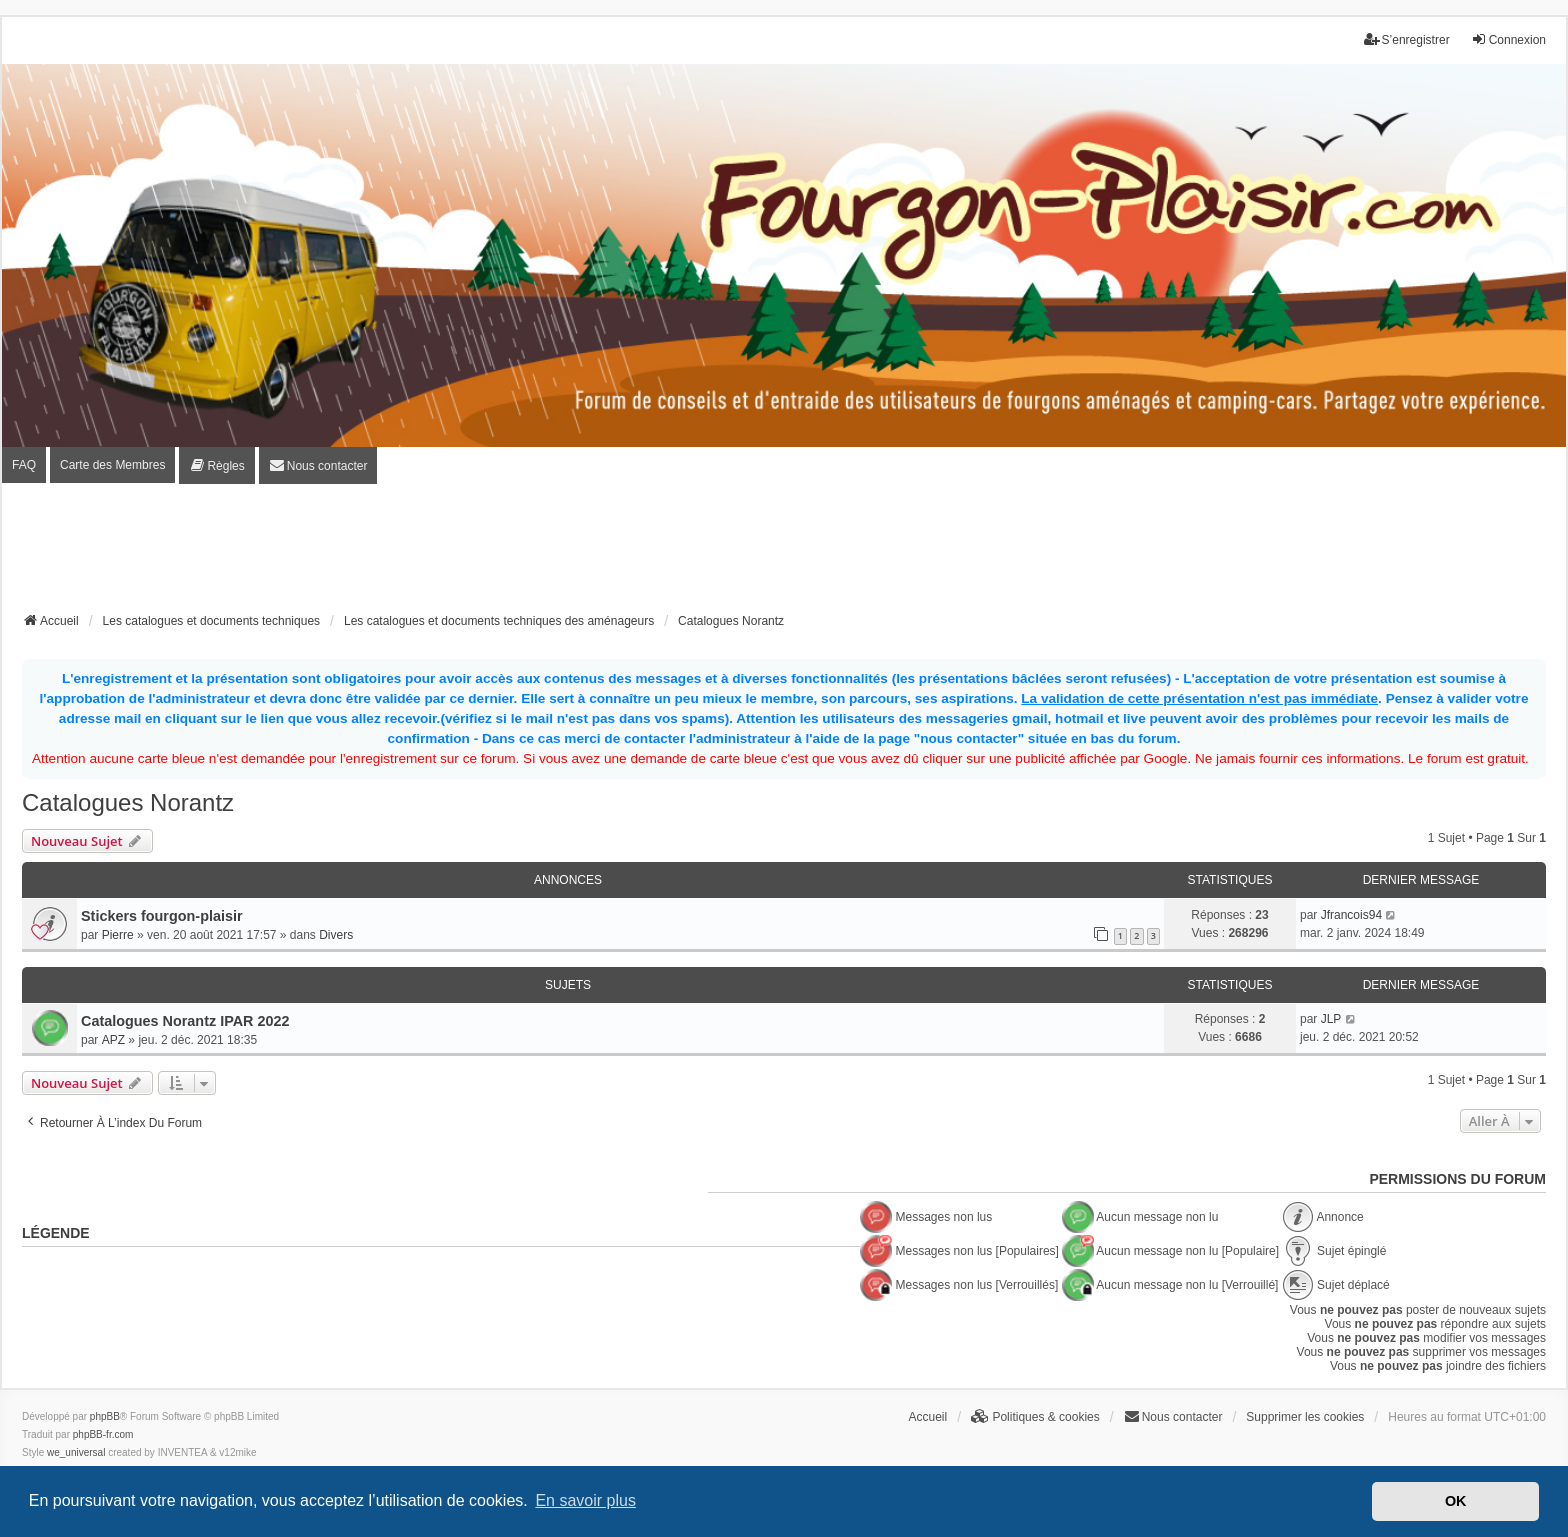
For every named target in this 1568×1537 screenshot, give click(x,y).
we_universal (76, 1452)
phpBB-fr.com (103, 1434)
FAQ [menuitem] (24, 465)
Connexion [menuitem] (1508, 39)
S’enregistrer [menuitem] (1407, 39)
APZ (113, 1040)
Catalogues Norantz (128, 802)
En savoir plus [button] (585, 1500)
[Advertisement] (784, 554)
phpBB (105, 1416)
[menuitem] (216, 465)
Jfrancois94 (1351, 915)
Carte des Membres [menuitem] (112, 465)
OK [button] (1456, 1501)
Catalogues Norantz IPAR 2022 (185, 1021)
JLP (1331, 1019)
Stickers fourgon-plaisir (162, 916)
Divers (336, 935)
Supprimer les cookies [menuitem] (1305, 1417)
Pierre (118, 935)
